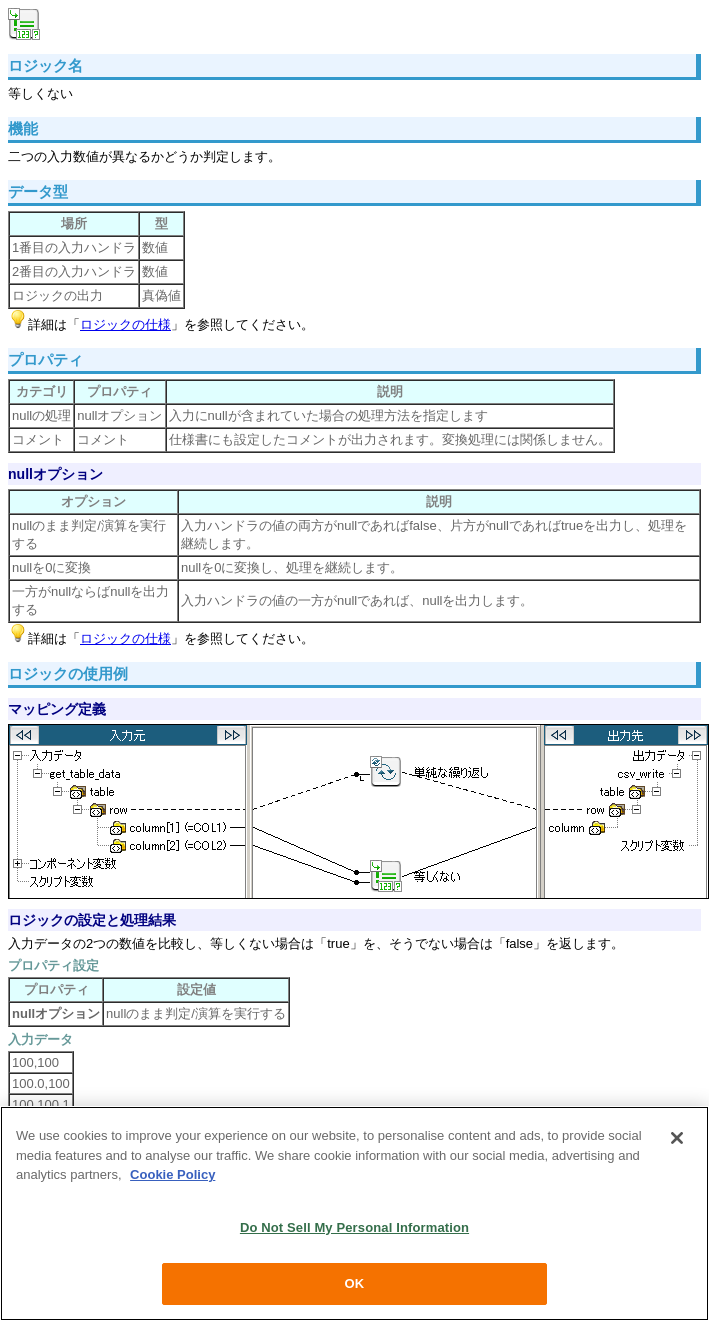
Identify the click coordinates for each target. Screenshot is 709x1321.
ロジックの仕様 (125, 324)
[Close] (677, 1138)
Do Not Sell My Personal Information (354, 1227)
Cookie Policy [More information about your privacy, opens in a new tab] (172, 1174)
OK (355, 1283)
